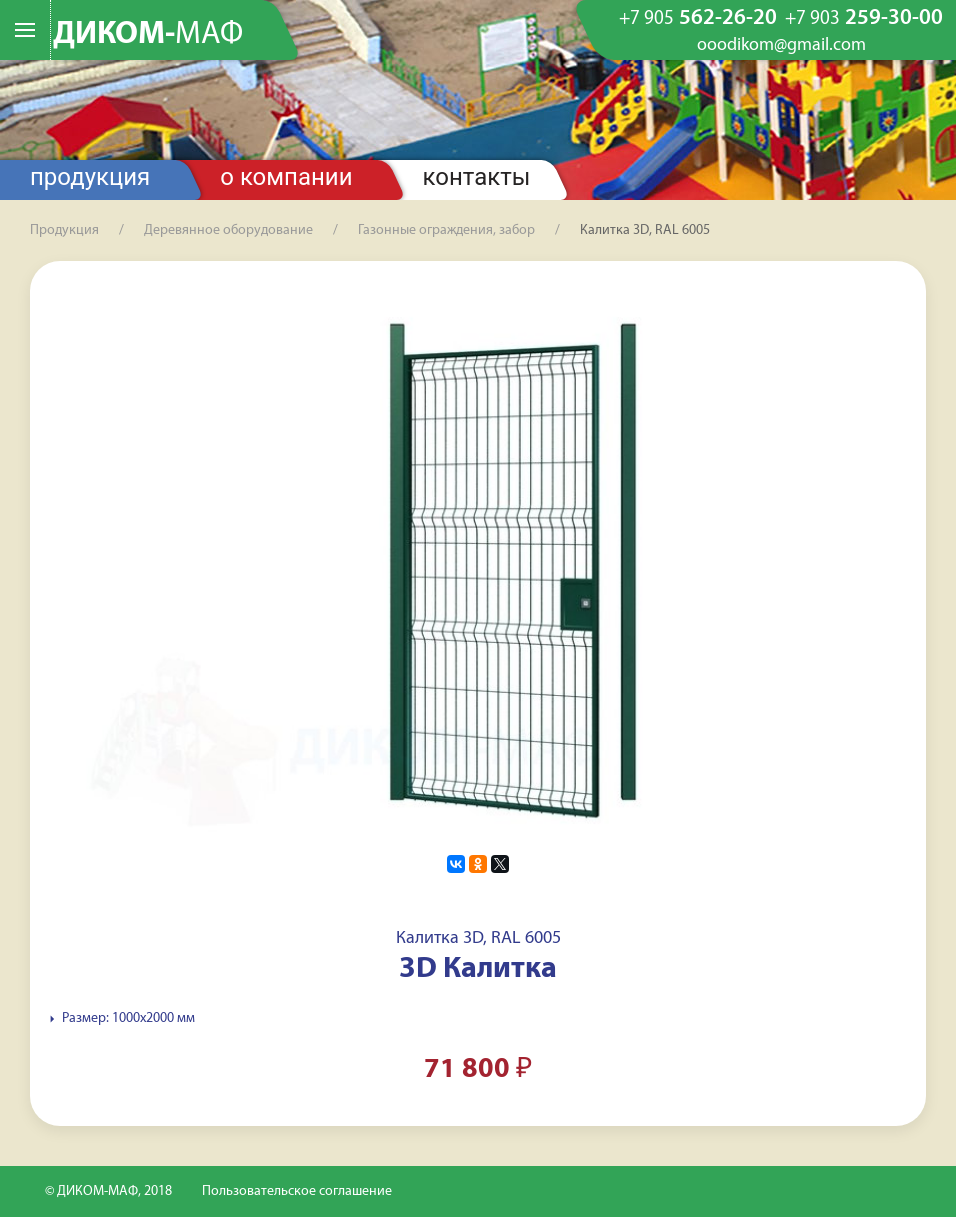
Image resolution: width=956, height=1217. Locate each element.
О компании (286, 177)
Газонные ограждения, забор (446, 230)
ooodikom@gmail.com (781, 46)
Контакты (477, 177)
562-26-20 (698, 19)
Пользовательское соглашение (297, 1191)
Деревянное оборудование (228, 230)
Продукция (90, 177)
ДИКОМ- (148, 35)
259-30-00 (864, 19)
